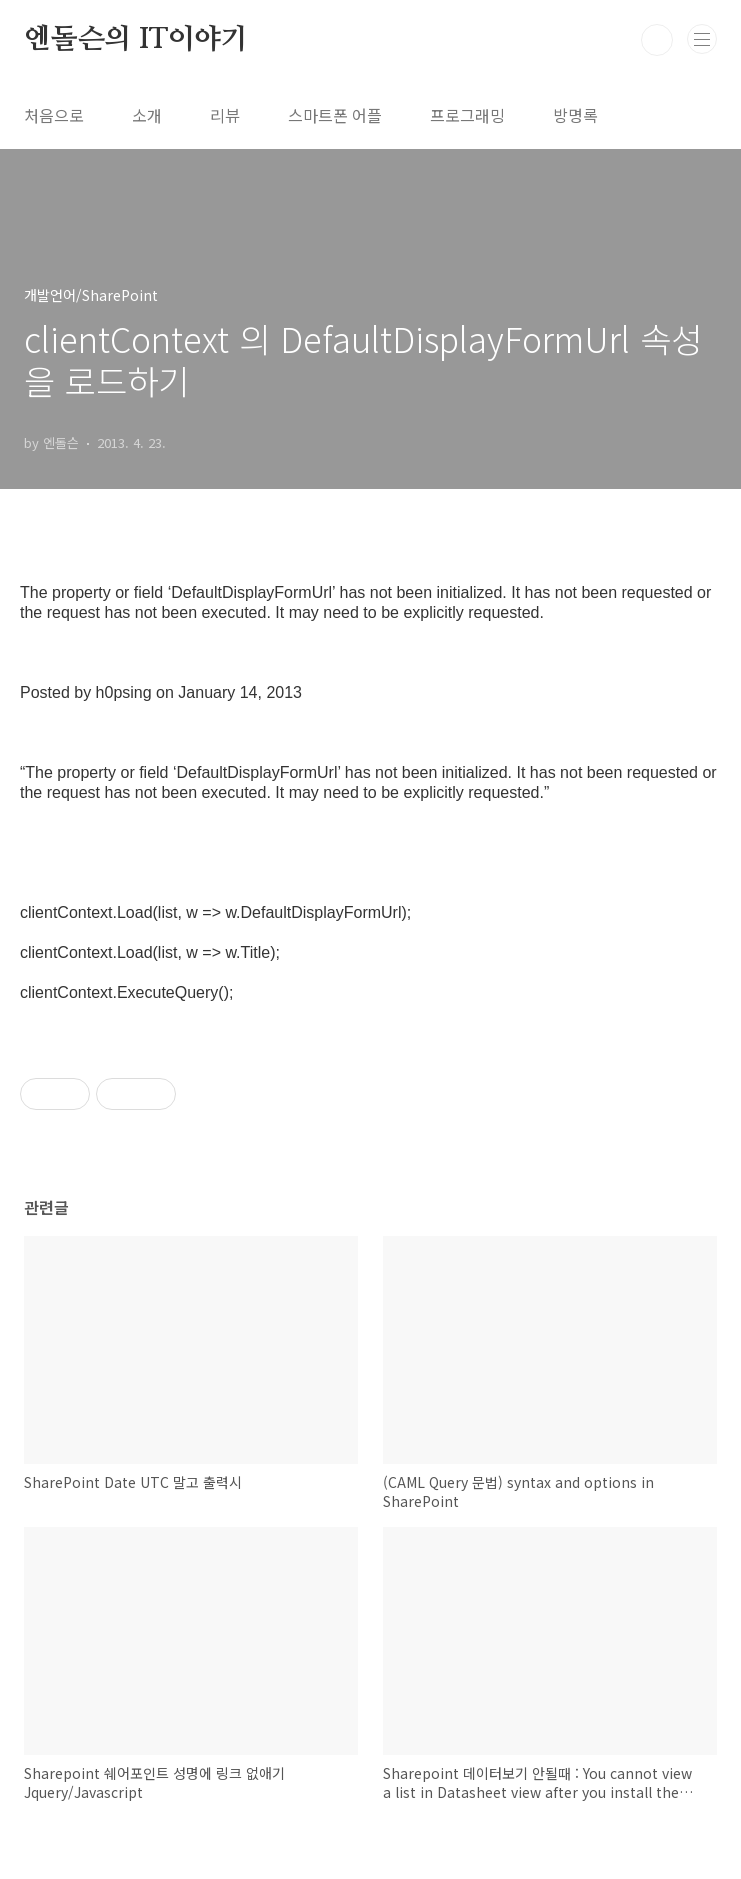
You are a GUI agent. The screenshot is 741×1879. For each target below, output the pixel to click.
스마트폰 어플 (335, 115)
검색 (657, 40)
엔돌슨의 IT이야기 (136, 40)
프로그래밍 (467, 115)
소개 (147, 115)
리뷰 (225, 115)
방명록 (575, 115)
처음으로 (54, 115)
